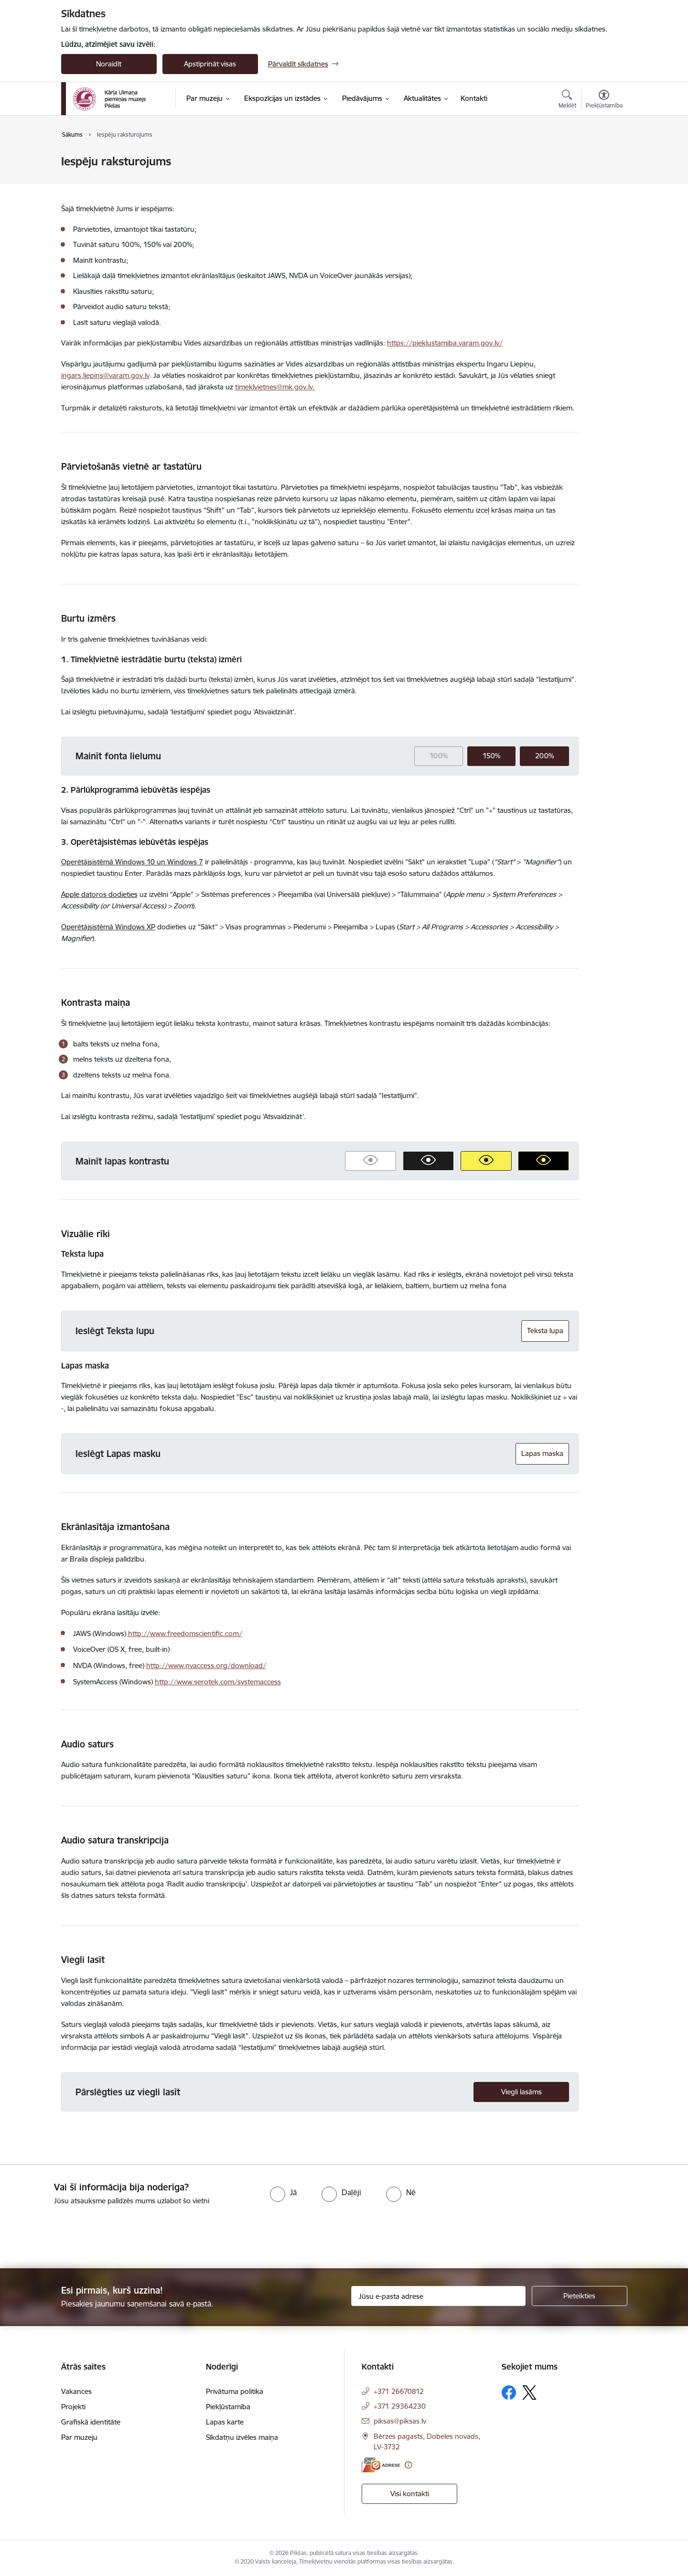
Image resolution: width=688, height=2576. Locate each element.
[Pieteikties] (579, 2296)
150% (491, 755)
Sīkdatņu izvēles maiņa (242, 2437)
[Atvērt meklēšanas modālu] (567, 100)
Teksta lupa (545, 1330)
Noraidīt (108, 63)
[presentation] (79, 2233)
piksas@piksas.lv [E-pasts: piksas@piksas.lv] (400, 2420)
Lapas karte (225, 2421)
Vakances (76, 2391)
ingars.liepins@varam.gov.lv (105, 375)
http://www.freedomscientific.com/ (185, 1633)
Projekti (73, 2406)
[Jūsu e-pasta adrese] (438, 2296)
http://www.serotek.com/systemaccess (218, 1681)
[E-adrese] (381, 2465)
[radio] (283, 2192)
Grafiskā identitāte (90, 2421)
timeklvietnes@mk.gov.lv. (275, 386)
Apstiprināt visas (210, 63)
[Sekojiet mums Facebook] (509, 2392)
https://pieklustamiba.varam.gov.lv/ (445, 342)
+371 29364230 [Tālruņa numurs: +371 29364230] (400, 2406)
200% (544, 755)
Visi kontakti (409, 2493)
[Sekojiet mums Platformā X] (529, 2392)
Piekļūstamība (228, 2406)
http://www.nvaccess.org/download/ (206, 1665)
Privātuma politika (234, 2391)
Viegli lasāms (521, 2091)
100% (439, 755)
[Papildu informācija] (408, 2464)
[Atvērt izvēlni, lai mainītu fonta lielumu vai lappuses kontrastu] (604, 100)
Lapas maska (542, 1453)
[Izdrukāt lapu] (603, 157)
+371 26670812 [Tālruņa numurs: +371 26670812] (399, 2391)
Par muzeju (79, 2437)
